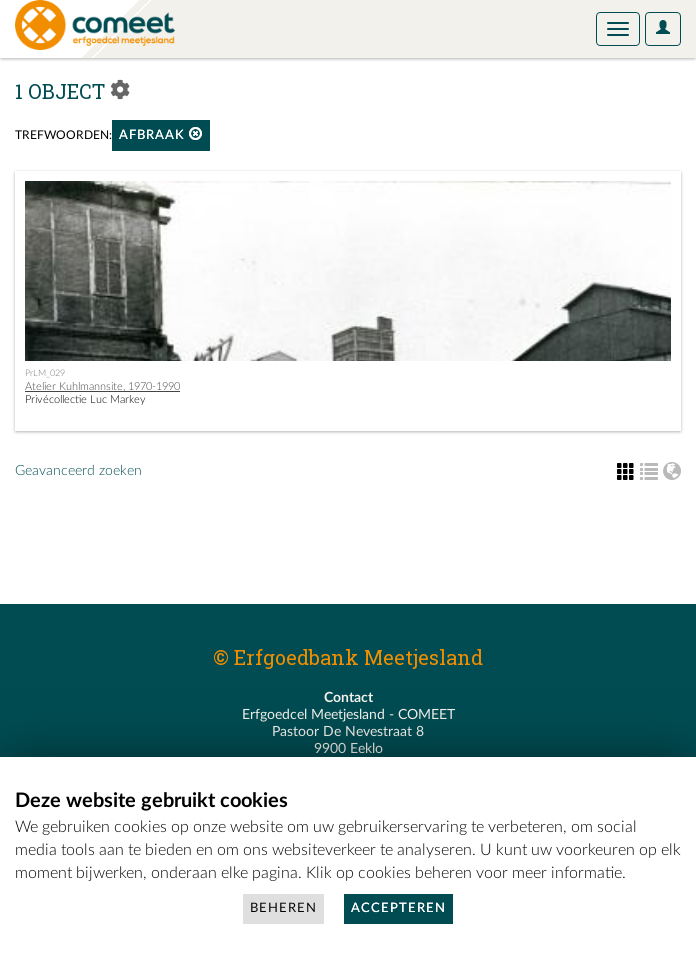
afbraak (161, 134)
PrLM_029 (45, 373)
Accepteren (398, 908)
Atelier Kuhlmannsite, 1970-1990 (102, 386)
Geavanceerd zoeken (78, 471)
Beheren (283, 908)
